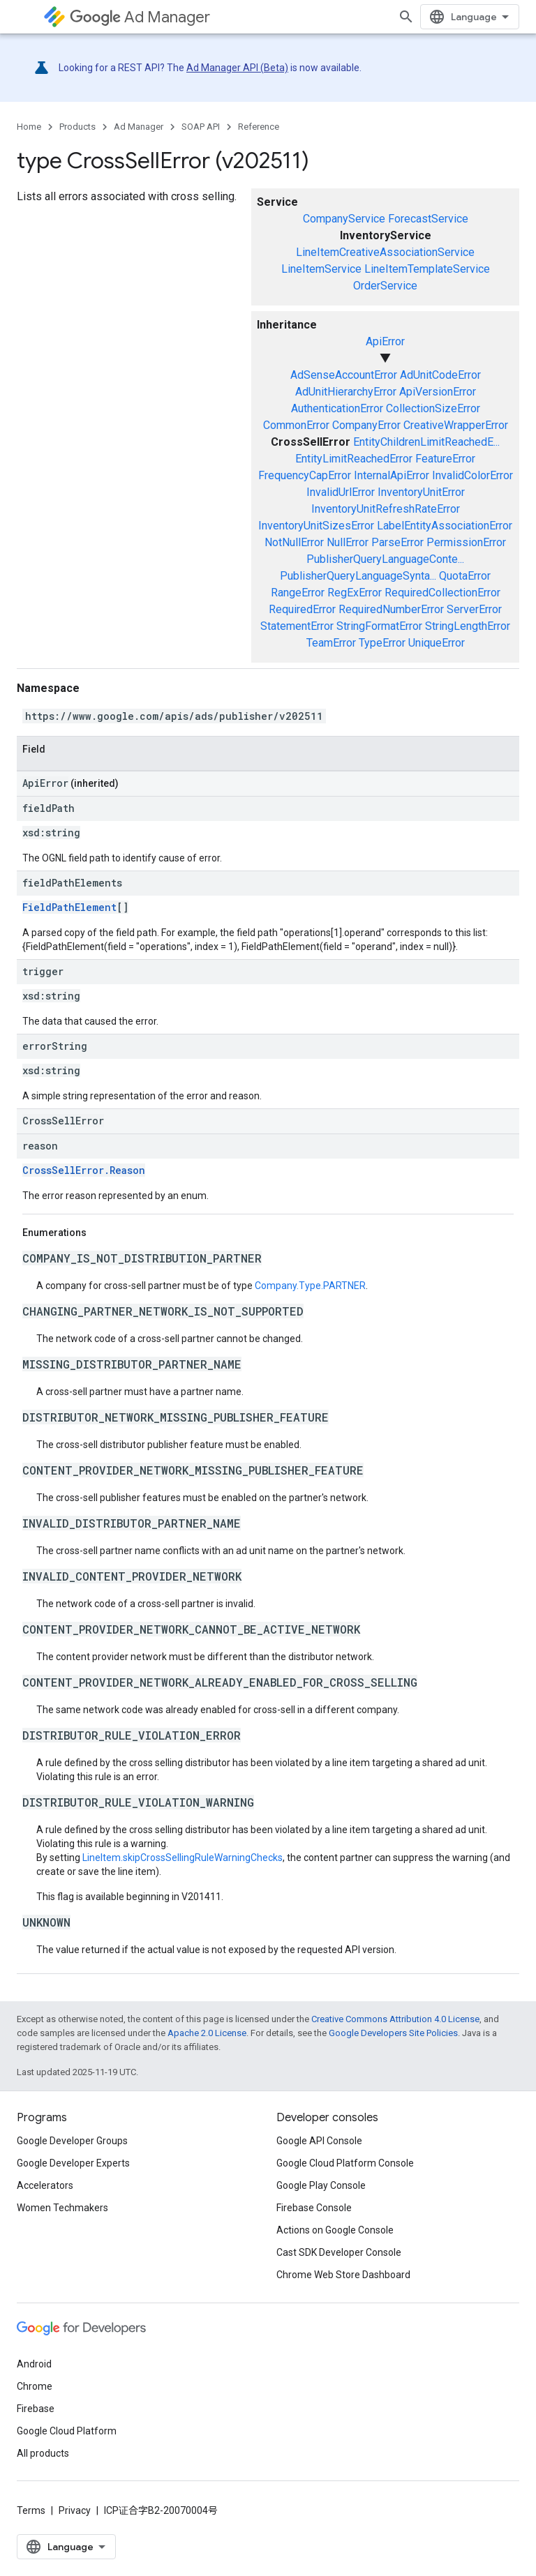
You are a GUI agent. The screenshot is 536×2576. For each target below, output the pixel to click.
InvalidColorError (472, 475)
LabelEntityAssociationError (444, 525)
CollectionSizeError (433, 408)
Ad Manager (140, 17)
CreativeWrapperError (455, 425)
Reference (258, 126)
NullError (347, 542)
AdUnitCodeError (440, 375)
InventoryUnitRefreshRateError (385, 508)
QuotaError (465, 575)
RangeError (298, 592)
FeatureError (445, 458)
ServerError (474, 609)
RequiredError (302, 609)
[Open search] (406, 16)
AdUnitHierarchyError (345, 391)
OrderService (385, 285)
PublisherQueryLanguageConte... (385, 559)
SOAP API (200, 126)
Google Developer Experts (73, 2163)
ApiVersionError (437, 391)
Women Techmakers (62, 2207)
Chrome (34, 2386)
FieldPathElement (69, 907)
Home (29, 126)
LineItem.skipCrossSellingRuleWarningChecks (182, 1857)
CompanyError (366, 425)
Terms (31, 2510)
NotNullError (294, 542)
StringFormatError (379, 626)
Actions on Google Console (335, 2230)
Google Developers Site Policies (393, 2033)
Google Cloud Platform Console (345, 2163)
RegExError (354, 592)
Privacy (75, 2510)
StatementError (297, 626)
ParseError (397, 542)
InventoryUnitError (421, 492)
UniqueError (436, 642)
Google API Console (319, 2140)
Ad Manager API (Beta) (237, 67)
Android (34, 2364)
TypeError (382, 642)
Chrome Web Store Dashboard (343, 2274)
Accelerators (45, 2185)
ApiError (385, 341)
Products (77, 126)
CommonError (296, 425)
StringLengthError (467, 626)
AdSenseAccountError (343, 375)
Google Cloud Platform (67, 2430)
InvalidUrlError (340, 492)
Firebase (35, 2408)
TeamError (331, 642)
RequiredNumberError (391, 609)
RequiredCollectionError (442, 592)
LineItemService (321, 269)
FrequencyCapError (304, 475)
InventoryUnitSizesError (316, 525)
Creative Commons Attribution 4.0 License (395, 2019)
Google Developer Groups (72, 2140)
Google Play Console (321, 2185)
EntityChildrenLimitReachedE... (426, 442)
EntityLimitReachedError (353, 458)
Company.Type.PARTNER (310, 1285)
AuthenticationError (337, 408)
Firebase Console (314, 2207)
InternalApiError (391, 475)
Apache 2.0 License (207, 2033)
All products (43, 2453)
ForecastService (428, 218)
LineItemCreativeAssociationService (385, 252)
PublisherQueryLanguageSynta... (358, 575)
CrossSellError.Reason (83, 1170)
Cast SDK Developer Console (338, 2252)
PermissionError (466, 542)
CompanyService (344, 218)
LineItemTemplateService (427, 269)
